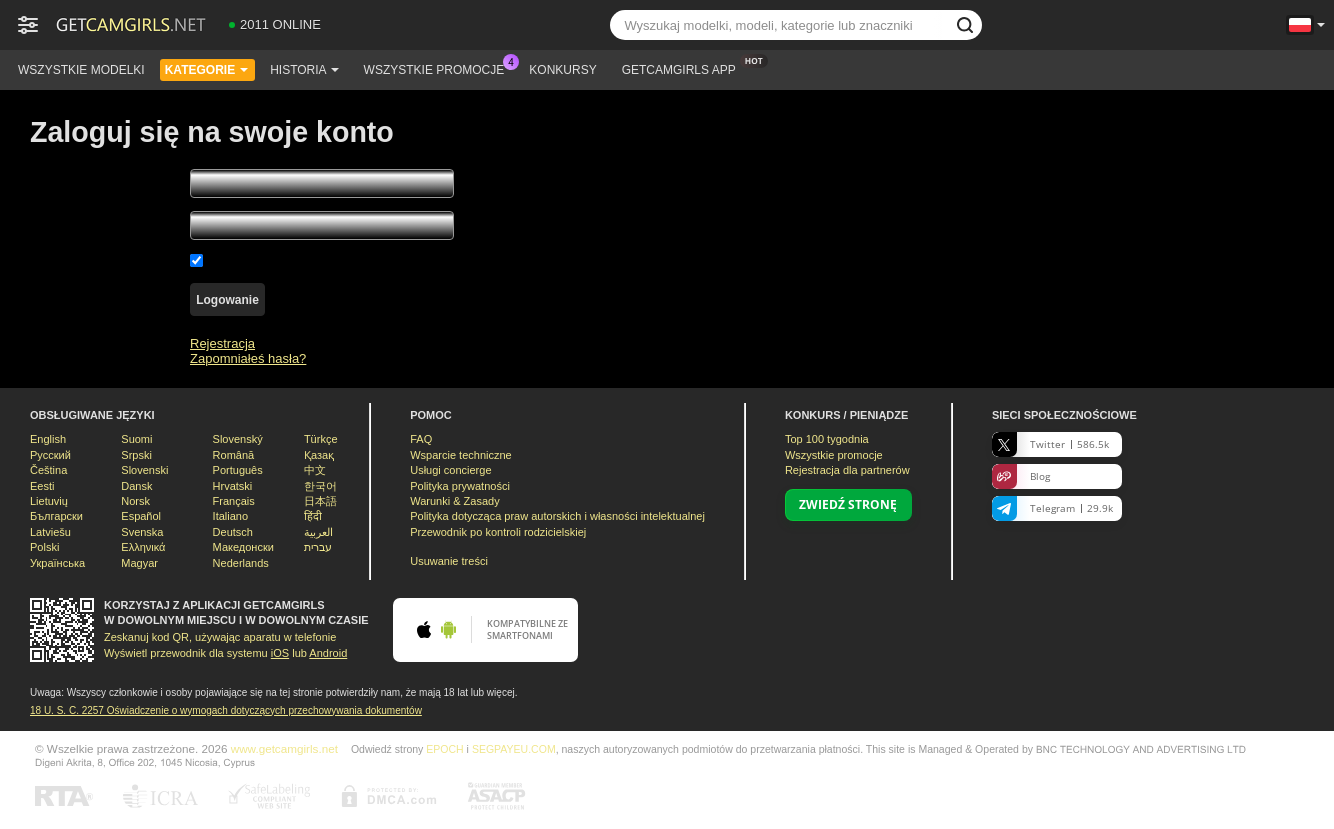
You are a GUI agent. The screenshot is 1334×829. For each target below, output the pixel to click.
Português (238, 470)
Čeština (48, 470)
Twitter (1050, 444)
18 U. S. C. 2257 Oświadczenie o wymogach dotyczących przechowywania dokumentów (226, 710)
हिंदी (313, 516)
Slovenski (144, 470)
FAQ (421, 439)
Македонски (243, 547)
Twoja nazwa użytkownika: (106, 186)
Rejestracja (222, 343)
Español (141, 516)
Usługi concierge (450, 470)
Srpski (136, 455)
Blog (1021, 476)
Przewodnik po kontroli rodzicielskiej (498, 532)
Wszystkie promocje (439, 68)
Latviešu (50, 532)
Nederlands (241, 563)
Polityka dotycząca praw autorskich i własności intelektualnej (557, 516)
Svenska (142, 532)
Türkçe (321, 439)
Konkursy (562, 70)
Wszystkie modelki (81, 70)
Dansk (136, 486)
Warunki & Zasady (454, 501)
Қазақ (319, 455)
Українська (57, 563)
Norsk (135, 501)
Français (234, 501)
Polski (44, 547)
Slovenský (238, 439)
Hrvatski (233, 486)
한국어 (320, 486)
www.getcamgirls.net (284, 748)
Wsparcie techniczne (461, 455)
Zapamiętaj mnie (256, 260)
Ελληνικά (143, 547)
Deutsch (233, 532)
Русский (50, 455)
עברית (318, 547)
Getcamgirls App (684, 68)
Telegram (1052, 508)
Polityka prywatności (460, 486)
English (48, 439)
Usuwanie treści (449, 561)
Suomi (136, 439)
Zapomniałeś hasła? (248, 358)
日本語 (320, 501)
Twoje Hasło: (67, 228)
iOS (280, 653)
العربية (318, 532)
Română (234, 455)
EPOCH (444, 749)
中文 (315, 470)
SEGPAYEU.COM (514, 749)
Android (328, 653)
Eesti (42, 486)
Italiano (230, 516)
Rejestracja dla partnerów (847, 470)
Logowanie (227, 300)
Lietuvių (49, 501)
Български (56, 516)
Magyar (139, 563)
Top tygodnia (827, 439)
